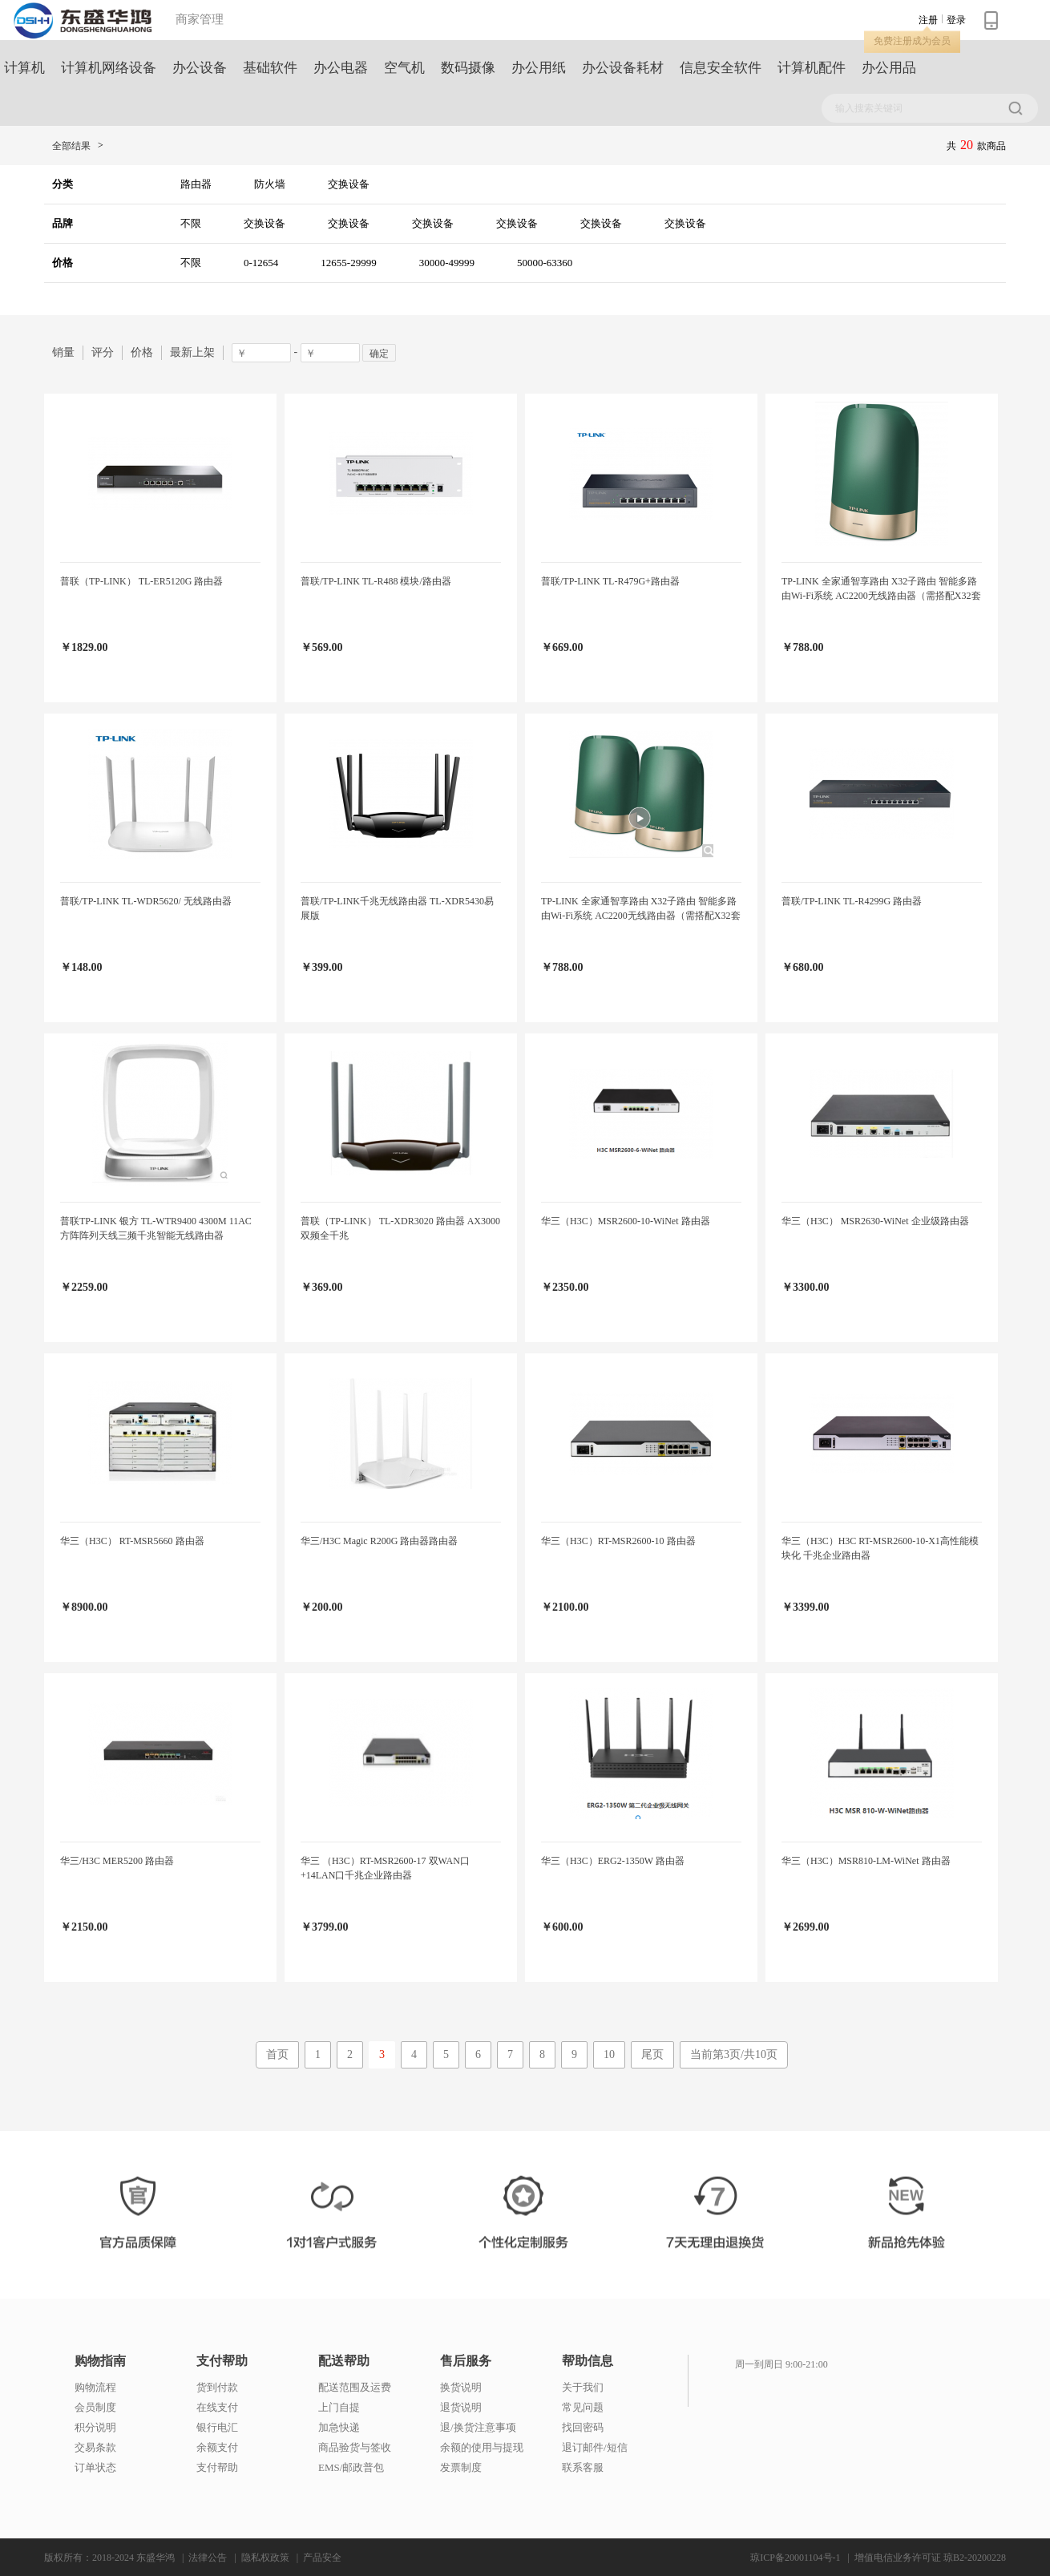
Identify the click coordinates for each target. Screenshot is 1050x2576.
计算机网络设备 (108, 67)
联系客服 (583, 2467)
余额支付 (217, 2447)
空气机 (404, 67)
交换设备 (349, 184)
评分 (102, 352)
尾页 (652, 2054)
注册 (928, 20)
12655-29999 (348, 263)
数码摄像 (468, 67)
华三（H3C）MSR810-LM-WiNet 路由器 (866, 1860)
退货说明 (461, 2407)
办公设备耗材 (623, 67)
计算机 (24, 67)
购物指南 (100, 2361)
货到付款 (217, 2387)
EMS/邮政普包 (351, 2467)
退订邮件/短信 (595, 2447)
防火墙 (269, 184)
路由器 (196, 184)
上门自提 (339, 2407)
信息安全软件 (720, 67)
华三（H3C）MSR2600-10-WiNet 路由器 (625, 1221)
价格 (142, 352)
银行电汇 (217, 2427)
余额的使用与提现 (481, 2447)
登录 (956, 20)
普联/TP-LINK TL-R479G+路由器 (610, 581)
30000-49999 (447, 263)
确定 (379, 353)
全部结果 (71, 146)
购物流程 (95, 2387)
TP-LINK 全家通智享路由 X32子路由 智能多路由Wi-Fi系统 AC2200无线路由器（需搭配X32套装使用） (881, 596)
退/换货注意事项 (478, 2427)
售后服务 (465, 2361)
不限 (190, 223)
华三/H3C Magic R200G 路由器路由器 (379, 1541)
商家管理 (200, 19)
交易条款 (95, 2447)
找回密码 (583, 2427)
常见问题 (583, 2407)
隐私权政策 (265, 2557)
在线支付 (217, 2407)
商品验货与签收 (354, 2447)
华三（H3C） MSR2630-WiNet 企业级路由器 (875, 1221)
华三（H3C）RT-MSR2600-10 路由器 (618, 1541)
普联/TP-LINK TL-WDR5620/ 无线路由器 (146, 901)
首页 (277, 2054)
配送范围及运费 (354, 2387)
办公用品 (889, 67)
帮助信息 (587, 2361)
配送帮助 (344, 2361)
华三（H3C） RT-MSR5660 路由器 (132, 1541)
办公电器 (340, 67)
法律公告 (207, 2557)
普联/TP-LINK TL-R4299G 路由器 (851, 901)
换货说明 (461, 2387)
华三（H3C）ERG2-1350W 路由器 (613, 1860)
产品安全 (322, 2557)
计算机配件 (811, 67)
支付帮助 (222, 2361)
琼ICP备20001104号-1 (795, 2557)
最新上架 (192, 352)
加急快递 (339, 2427)
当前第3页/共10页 (733, 2054)
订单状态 (95, 2467)
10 (609, 2054)
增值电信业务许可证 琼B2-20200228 (930, 2557)
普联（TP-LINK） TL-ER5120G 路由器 (141, 581)
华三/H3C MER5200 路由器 (117, 1860)
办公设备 (199, 67)
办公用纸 (538, 67)
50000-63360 (544, 263)
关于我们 (583, 2387)
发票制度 (461, 2467)
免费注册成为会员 (912, 41)
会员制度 (95, 2407)
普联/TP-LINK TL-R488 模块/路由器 (376, 581)
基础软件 (270, 67)
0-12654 (261, 263)
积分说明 (95, 2427)
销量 (63, 352)
